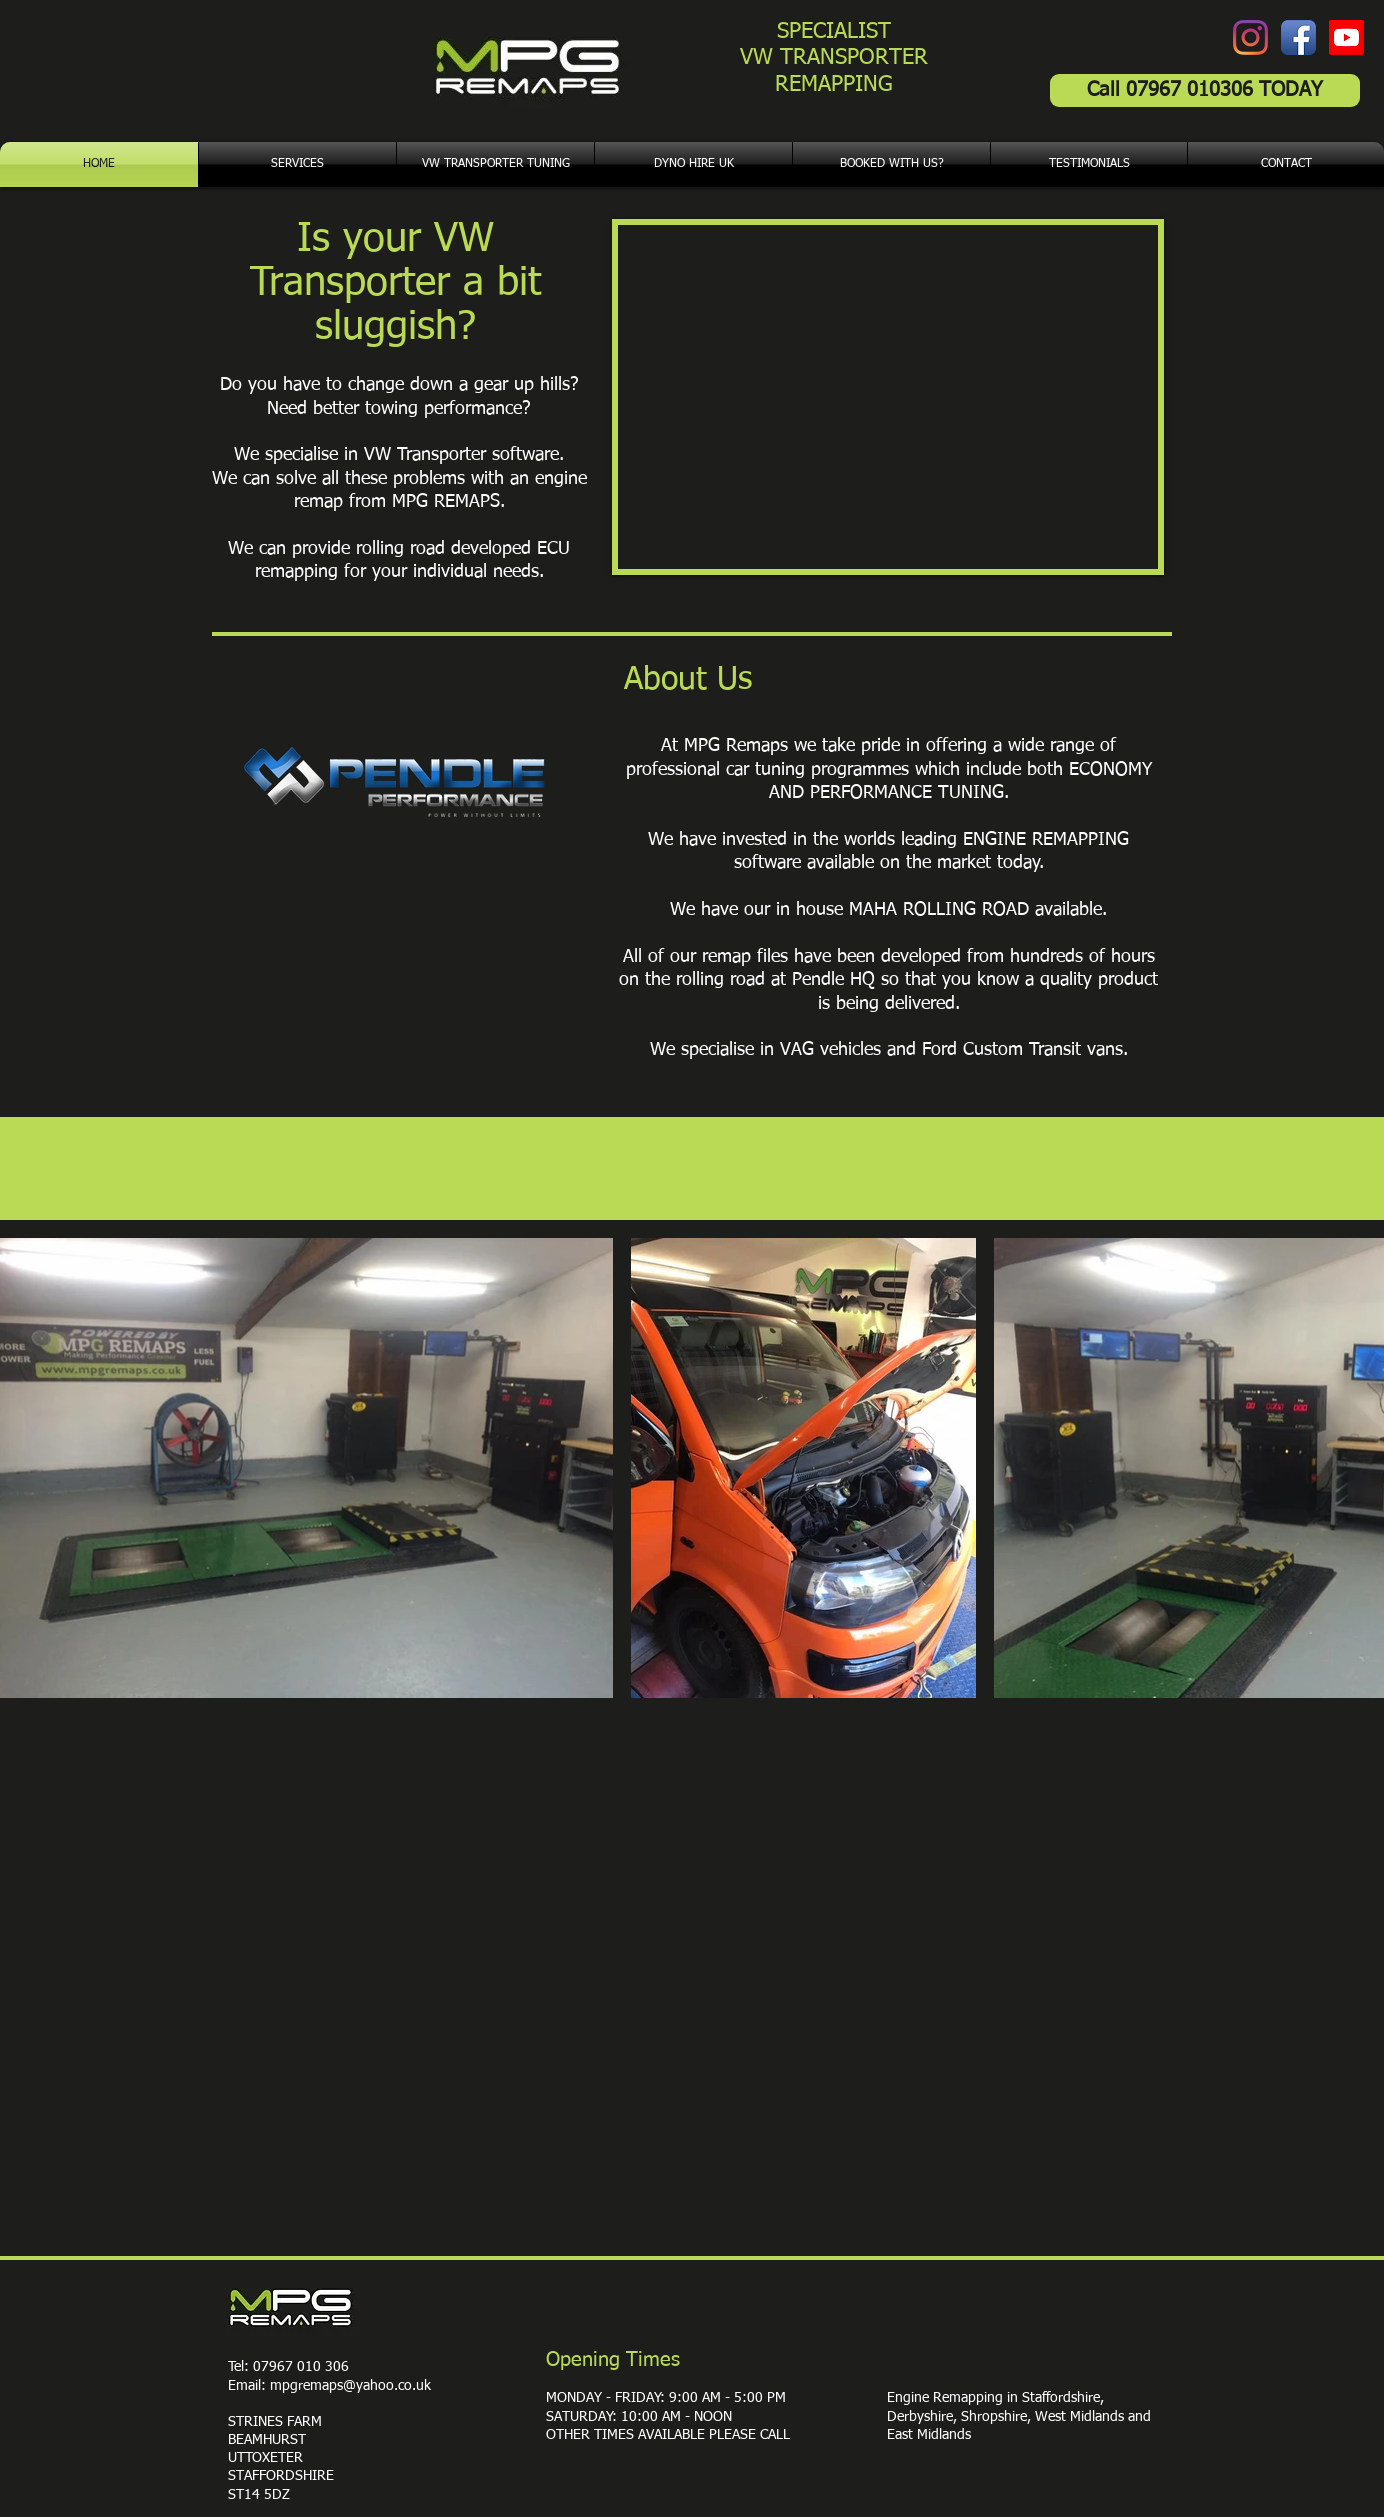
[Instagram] (1250, 37)
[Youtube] (1346, 37)
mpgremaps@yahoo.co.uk (350, 2386)
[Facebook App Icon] (1298, 37)
